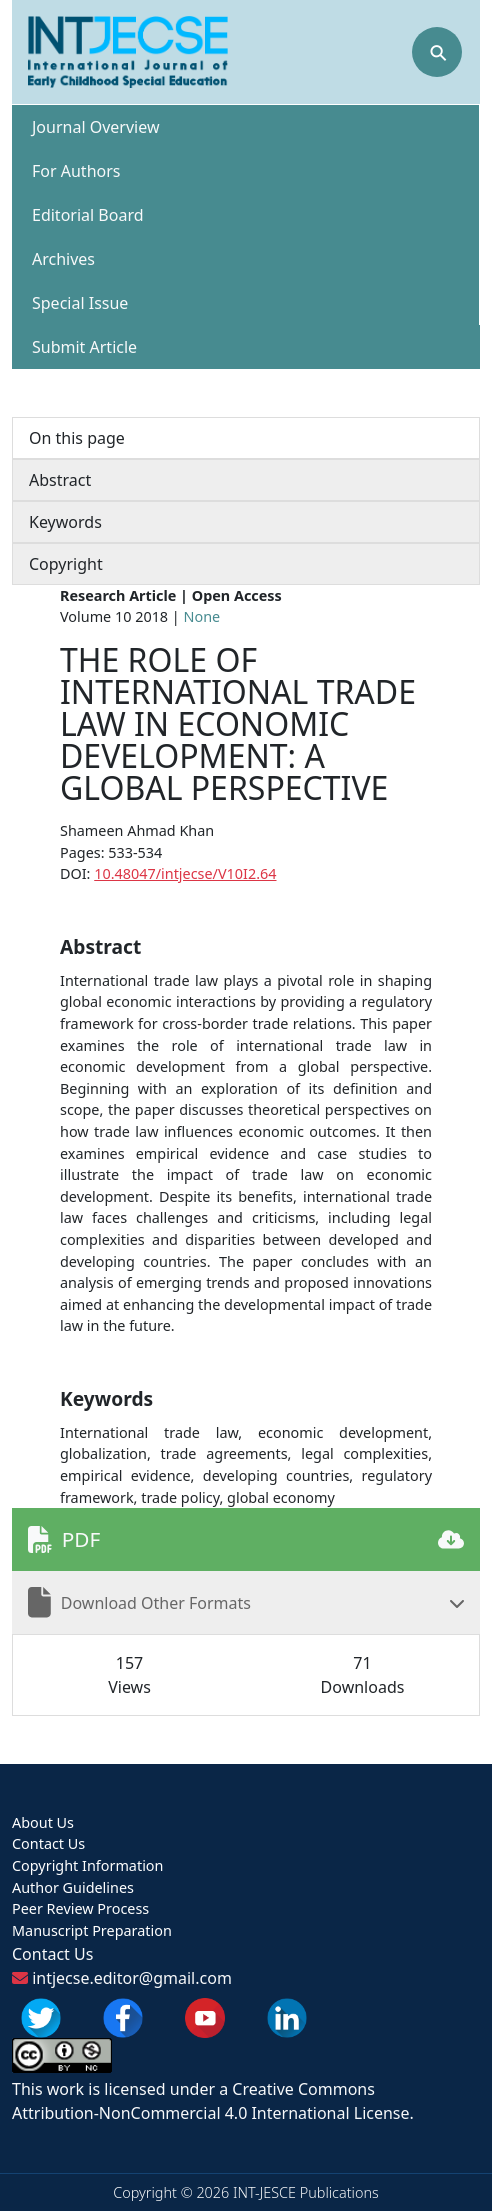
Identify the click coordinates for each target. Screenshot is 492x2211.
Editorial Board (88, 215)
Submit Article (84, 347)
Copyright (66, 564)
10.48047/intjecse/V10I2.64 (185, 873)
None (202, 616)
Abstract (60, 480)
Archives (63, 259)
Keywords (65, 522)
